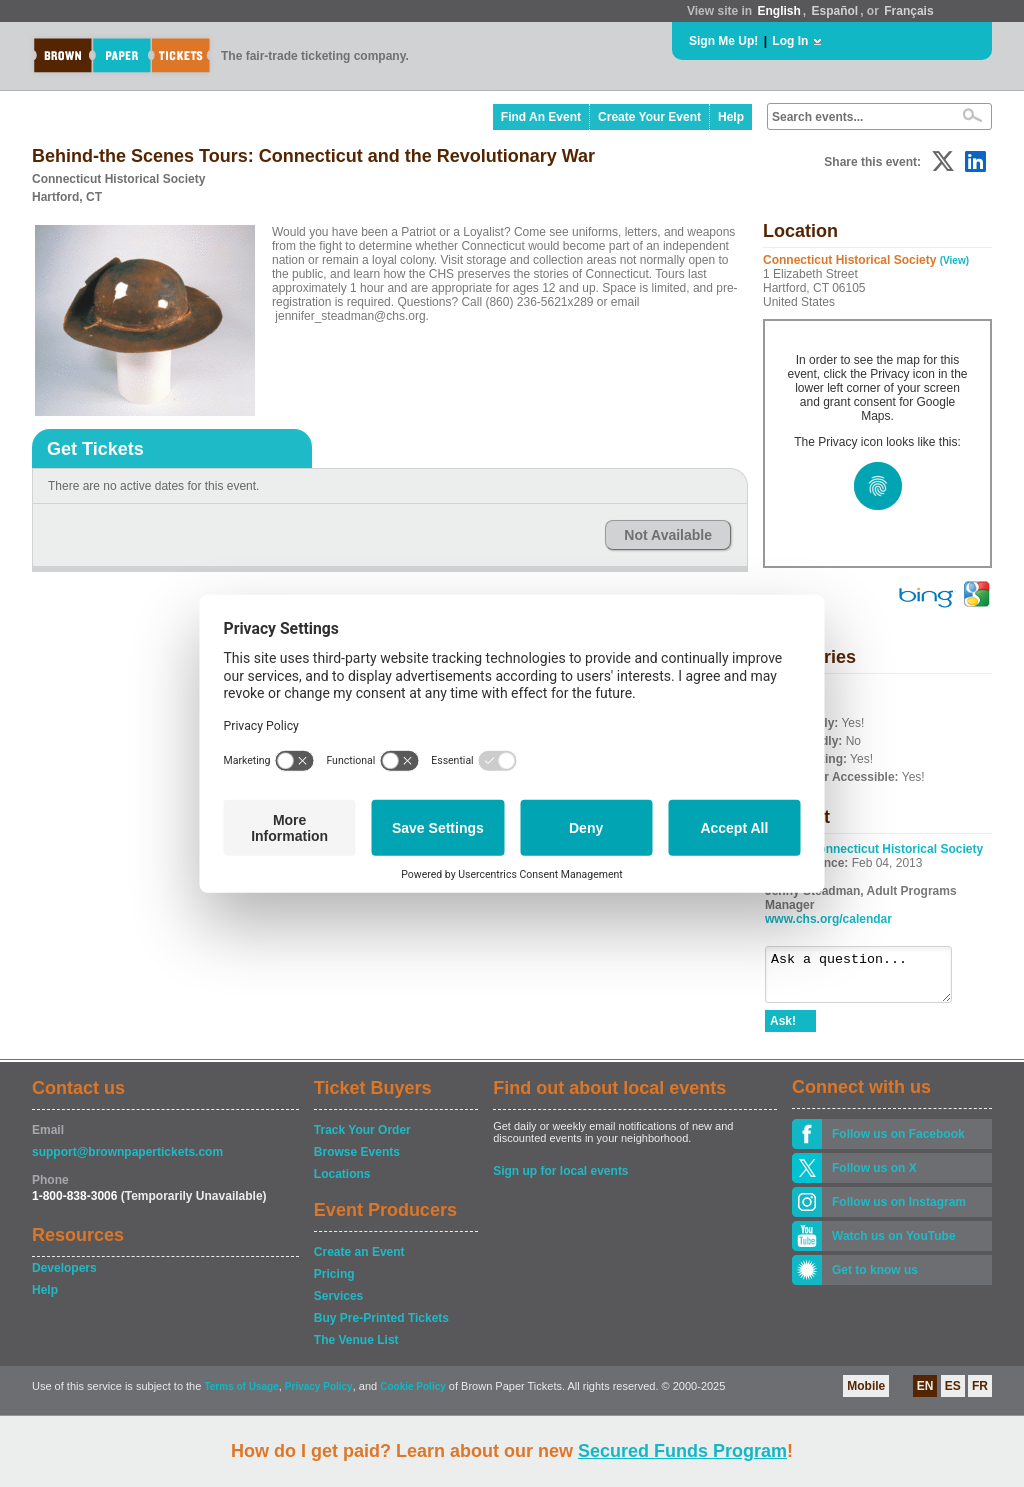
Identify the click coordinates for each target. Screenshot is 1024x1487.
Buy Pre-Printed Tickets (381, 1327)
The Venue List (356, 1349)
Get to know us (875, 1279)
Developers (64, 1277)
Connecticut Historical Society (896, 849)
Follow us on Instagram (899, 1211)
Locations (342, 1183)
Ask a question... (868, 979)
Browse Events (357, 1161)
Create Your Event (649, 117)
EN (925, 1395)
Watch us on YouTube (894, 1245)
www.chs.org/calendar (828, 919)
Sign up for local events (560, 1180)
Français (908, 11)
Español (835, 11)
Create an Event (359, 1261)
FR (980, 1395)
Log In (790, 41)
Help (731, 117)
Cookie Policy (413, 1395)
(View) (954, 260)
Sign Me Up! (723, 41)
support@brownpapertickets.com (127, 1161)
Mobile (866, 1395)
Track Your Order (362, 1139)
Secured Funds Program (682, 1451)
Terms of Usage (241, 1395)
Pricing (334, 1283)
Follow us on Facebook (898, 1143)
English (778, 11)
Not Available (668, 535)
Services (338, 1305)
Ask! (783, 1030)
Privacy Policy (319, 1395)
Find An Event (541, 117)
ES (953, 1395)
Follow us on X (874, 1177)
